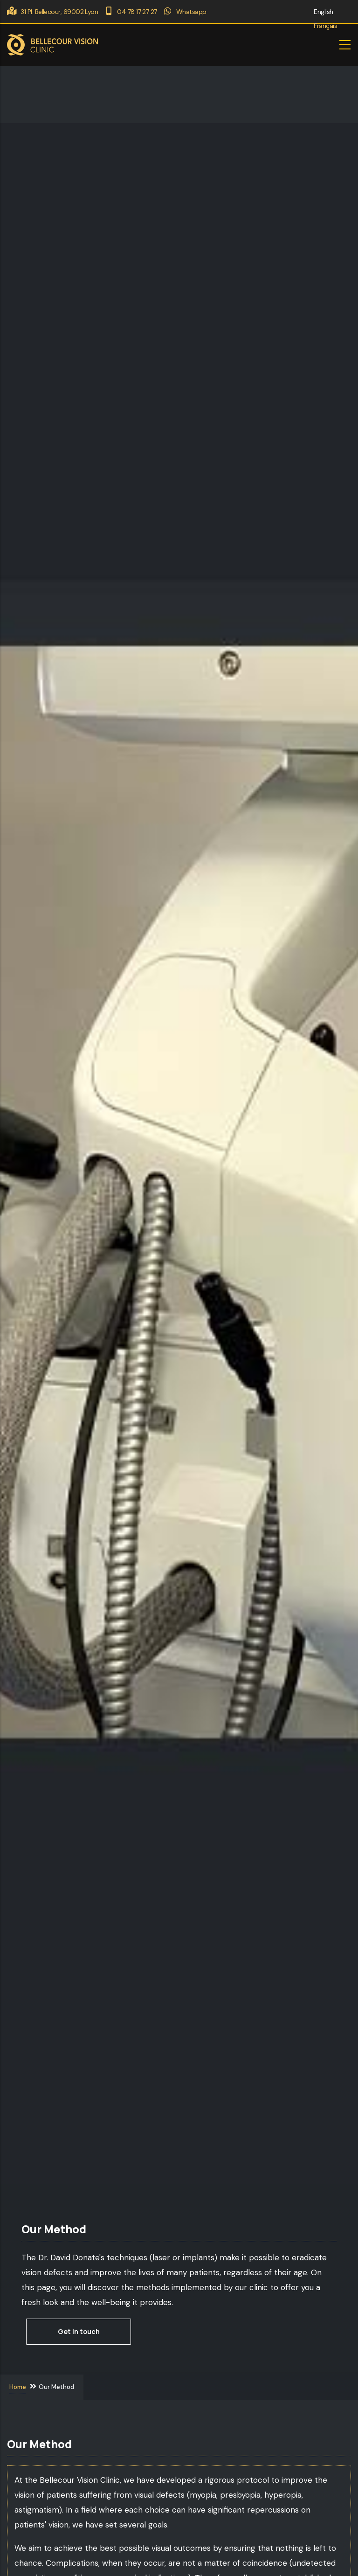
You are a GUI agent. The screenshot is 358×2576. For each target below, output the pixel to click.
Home (17, 2386)
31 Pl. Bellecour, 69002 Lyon (52, 11)
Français (325, 25)
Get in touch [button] (79, 2331)
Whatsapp (185, 11)
